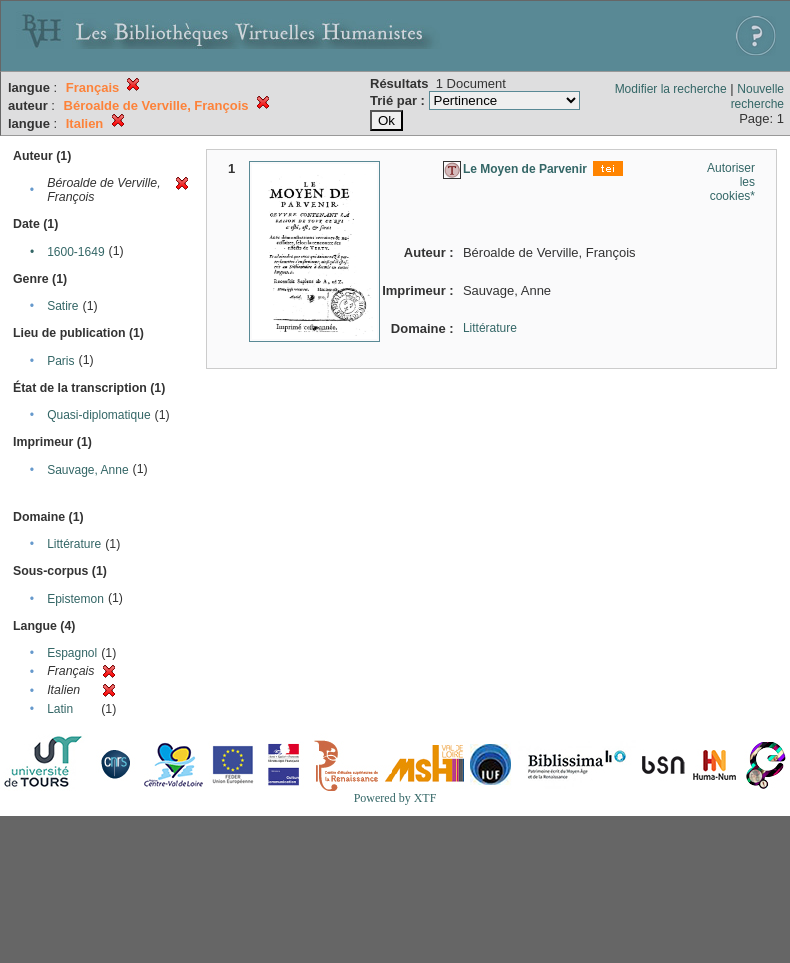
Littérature (74, 544)
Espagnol (72, 653)
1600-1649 (75, 252)
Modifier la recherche (671, 89)
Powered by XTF (395, 798)
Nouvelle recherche (757, 96)
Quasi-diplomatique (98, 415)
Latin (60, 709)
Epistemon (75, 599)
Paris (60, 361)
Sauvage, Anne (87, 470)
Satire (62, 306)
